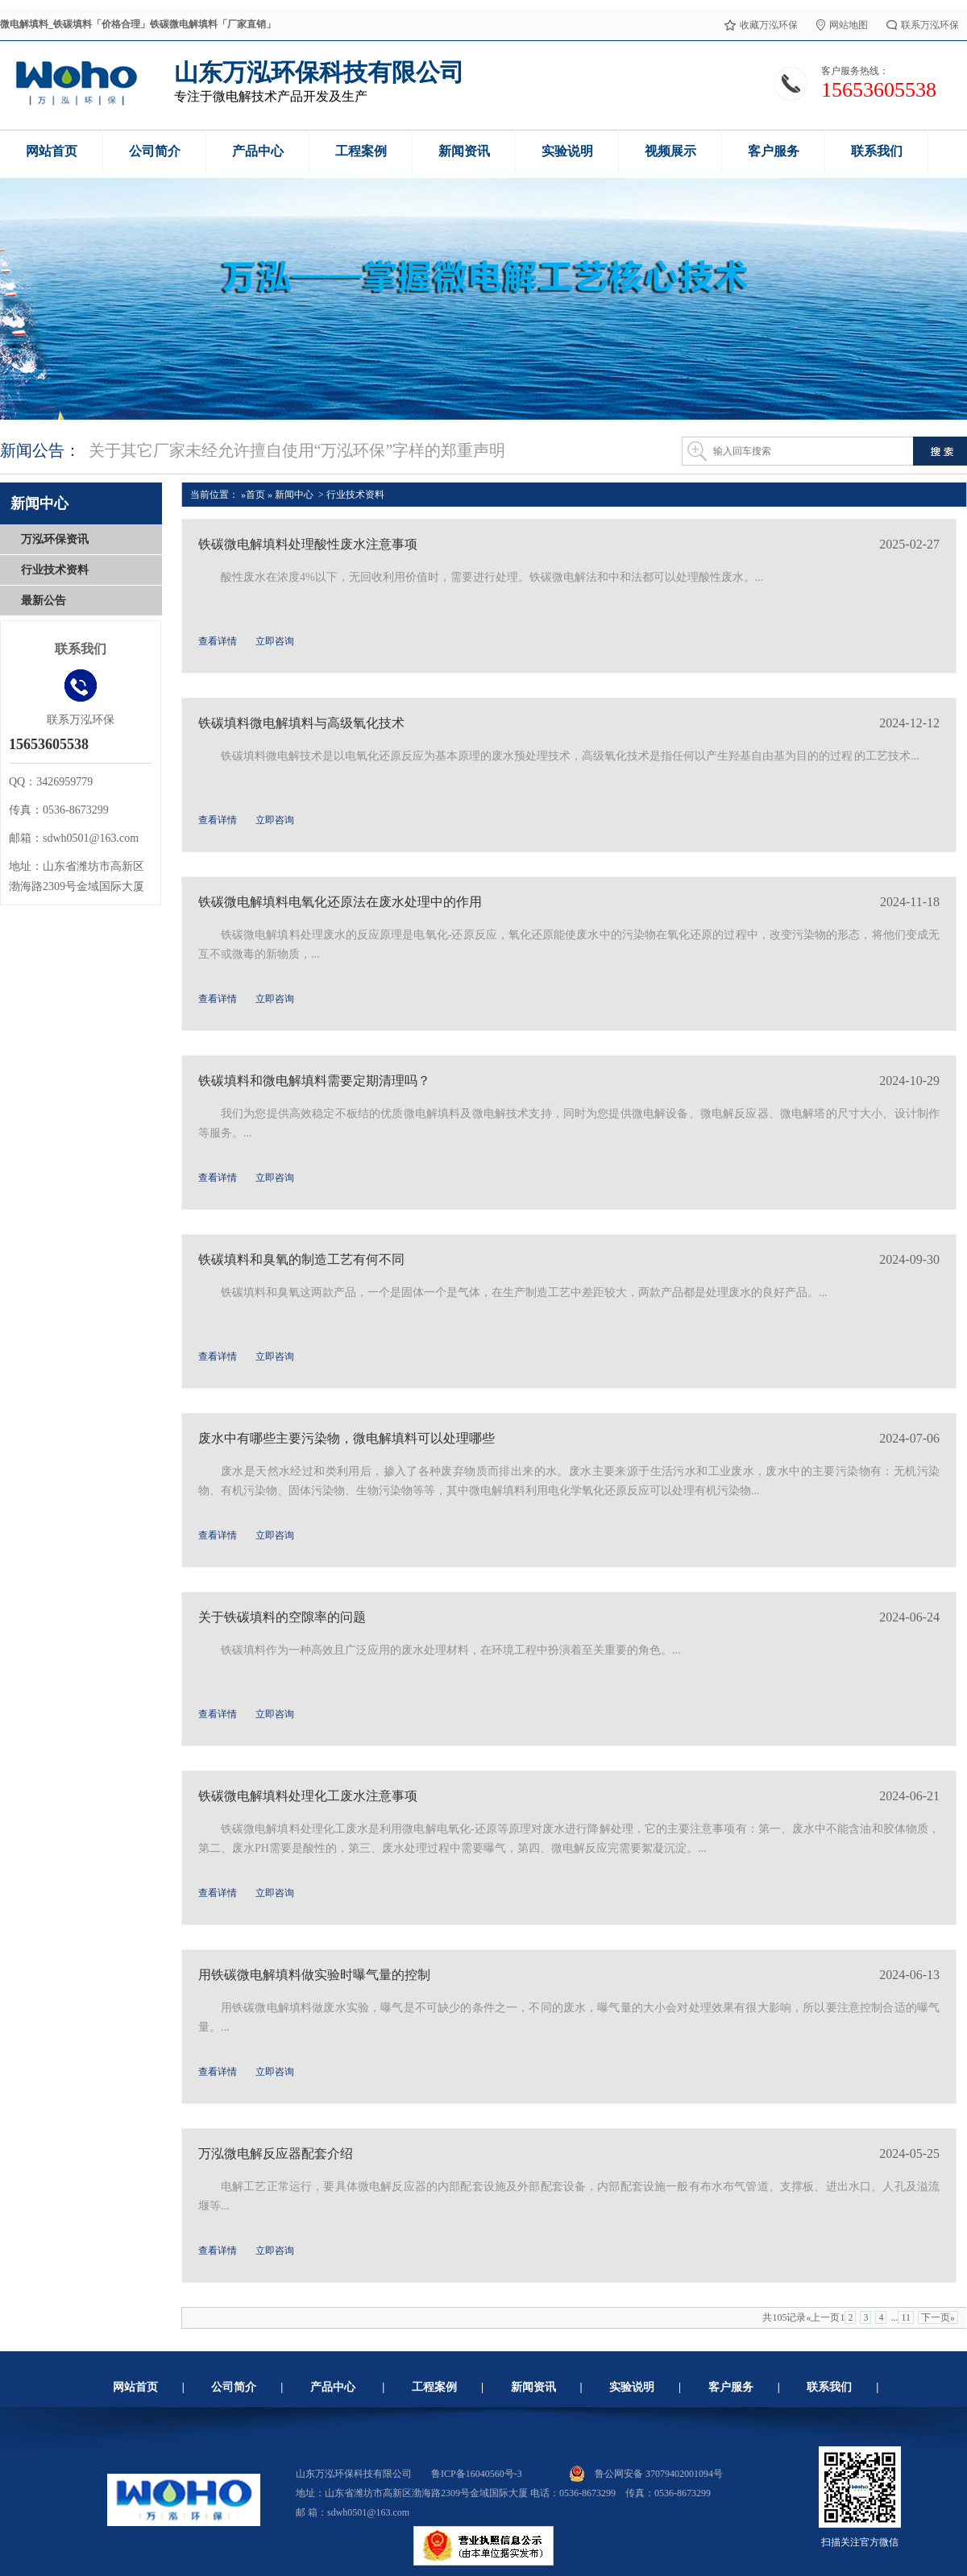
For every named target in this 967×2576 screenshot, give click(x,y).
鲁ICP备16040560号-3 (476, 2473)
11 (906, 2317)
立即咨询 (274, 641)
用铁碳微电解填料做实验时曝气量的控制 (314, 1975)
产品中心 (332, 2387)
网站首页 (135, 2387)
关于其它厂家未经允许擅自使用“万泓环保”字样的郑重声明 (297, 450)
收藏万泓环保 (761, 24)
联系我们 (829, 2387)
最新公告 (43, 600)
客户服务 (730, 2387)
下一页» (938, 2317)
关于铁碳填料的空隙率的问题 (282, 1617)
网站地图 (842, 24)
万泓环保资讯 (55, 539)
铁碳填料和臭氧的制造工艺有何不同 (301, 1259)
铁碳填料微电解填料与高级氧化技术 (301, 723)
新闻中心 (294, 494)
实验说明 (631, 2387)
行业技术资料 (55, 570)
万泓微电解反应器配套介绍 (275, 2153)
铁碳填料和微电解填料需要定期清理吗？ (314, 1080)
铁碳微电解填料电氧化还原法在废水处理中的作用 (340, 902)
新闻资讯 (533, 2387)
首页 (257, 494)
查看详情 (217, 641)
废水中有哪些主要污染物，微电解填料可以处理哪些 (346, 1438)
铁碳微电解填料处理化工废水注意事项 (307, 1796)
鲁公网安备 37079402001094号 (646, 2474)
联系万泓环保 (922, 24)
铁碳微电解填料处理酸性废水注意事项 (307, 544)
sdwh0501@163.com (368, 2512)
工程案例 (434, 2387)
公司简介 (233, 2387)
